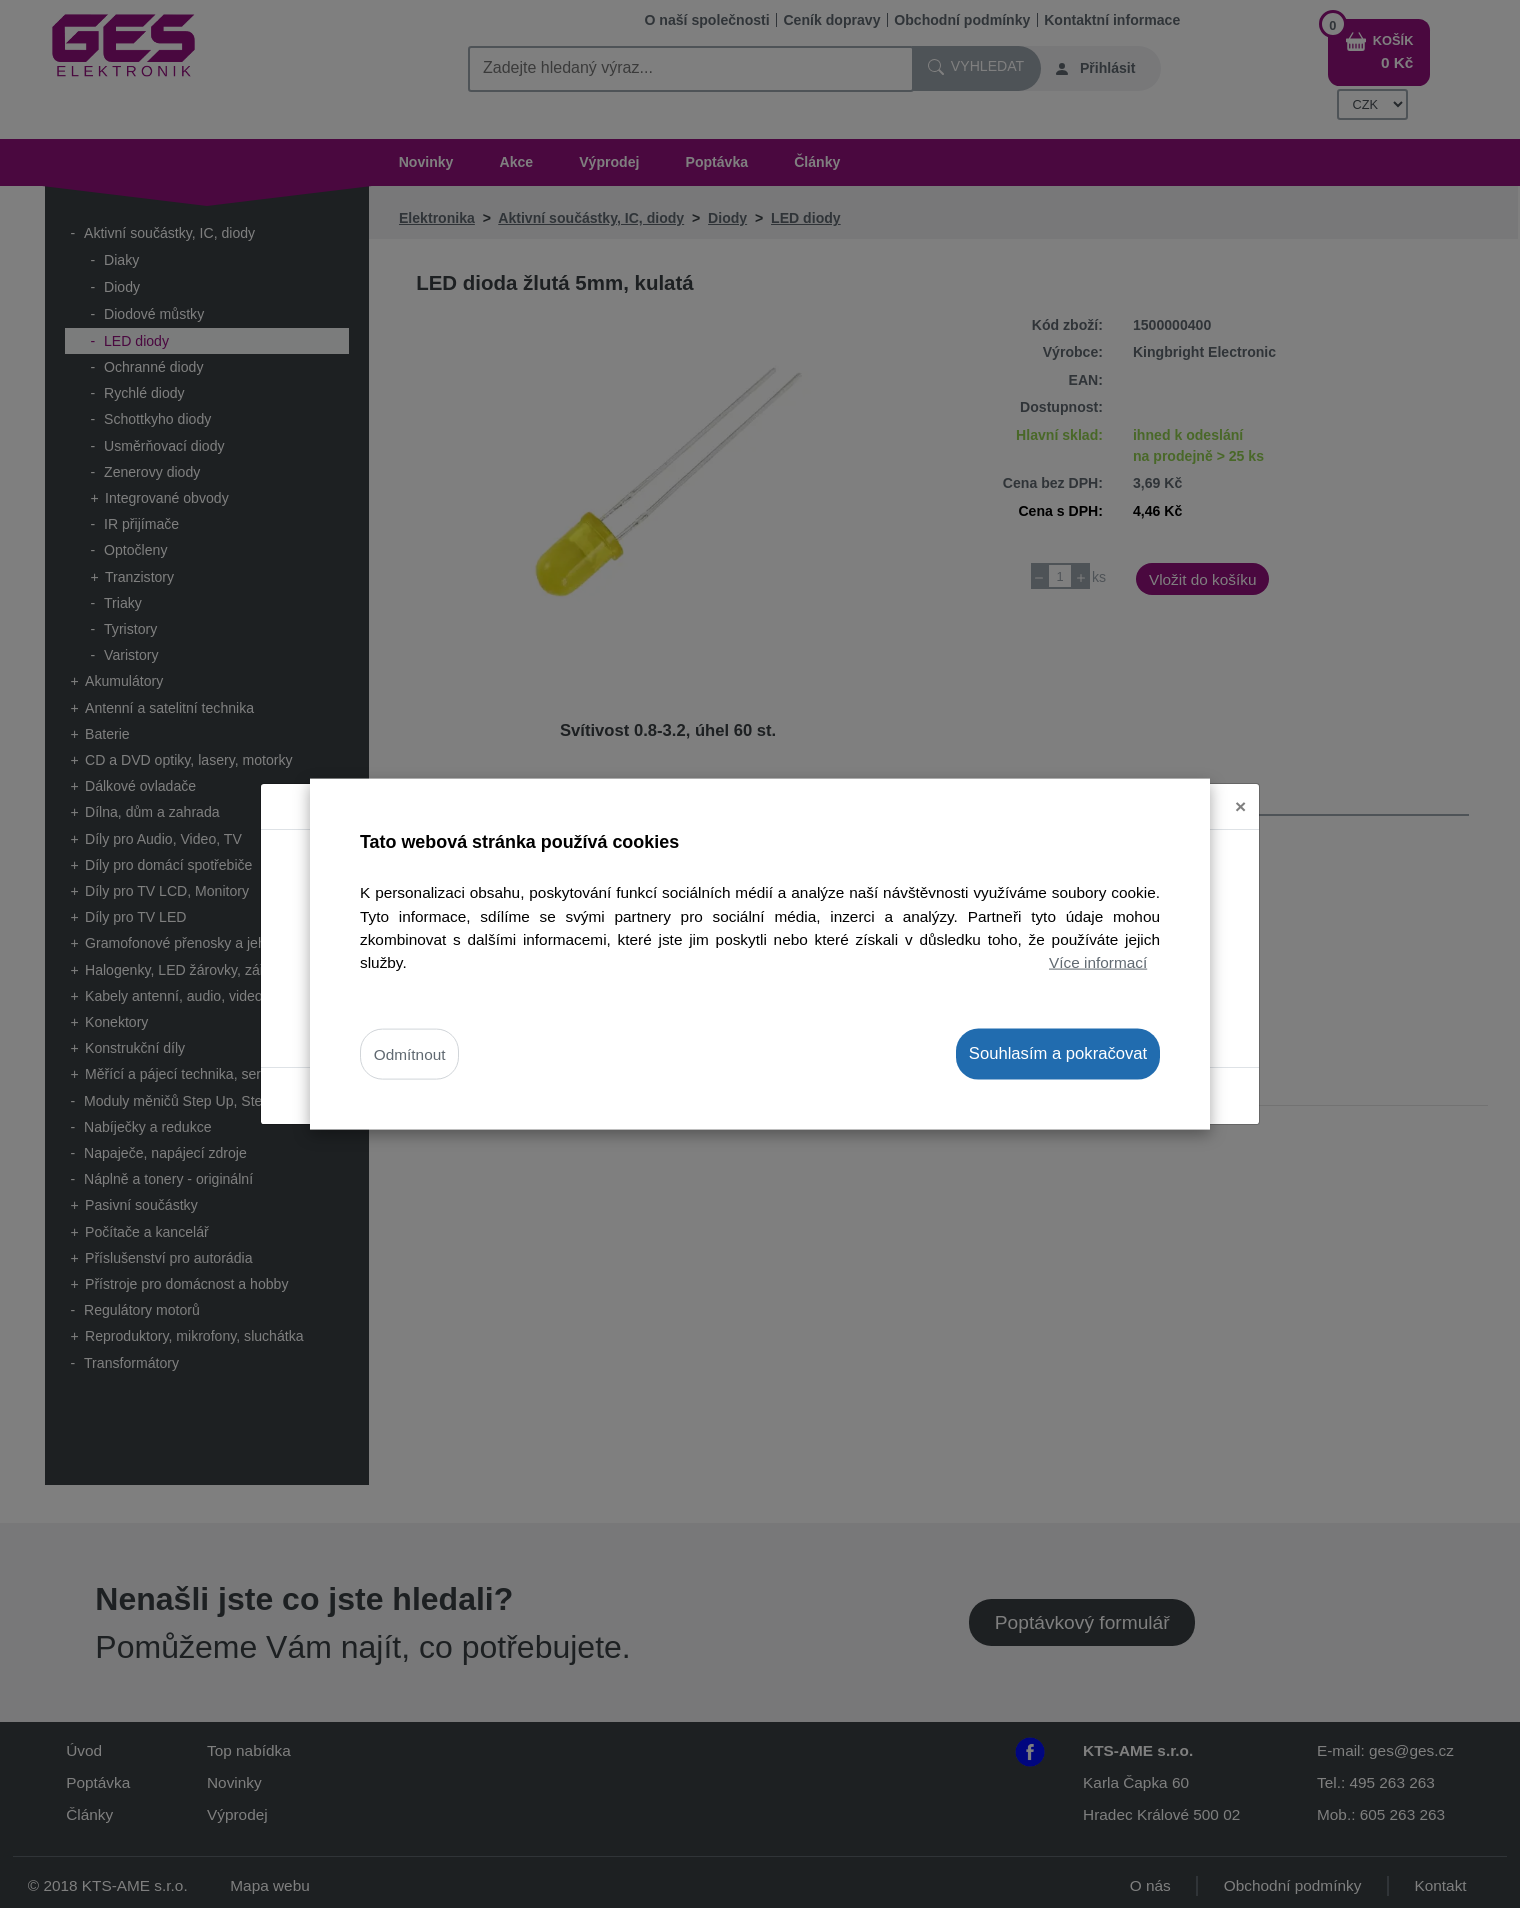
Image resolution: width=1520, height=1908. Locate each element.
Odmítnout (410, 1054)
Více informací (1098, 961)
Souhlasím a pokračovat (1058, 1053)
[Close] (1240, 780)
